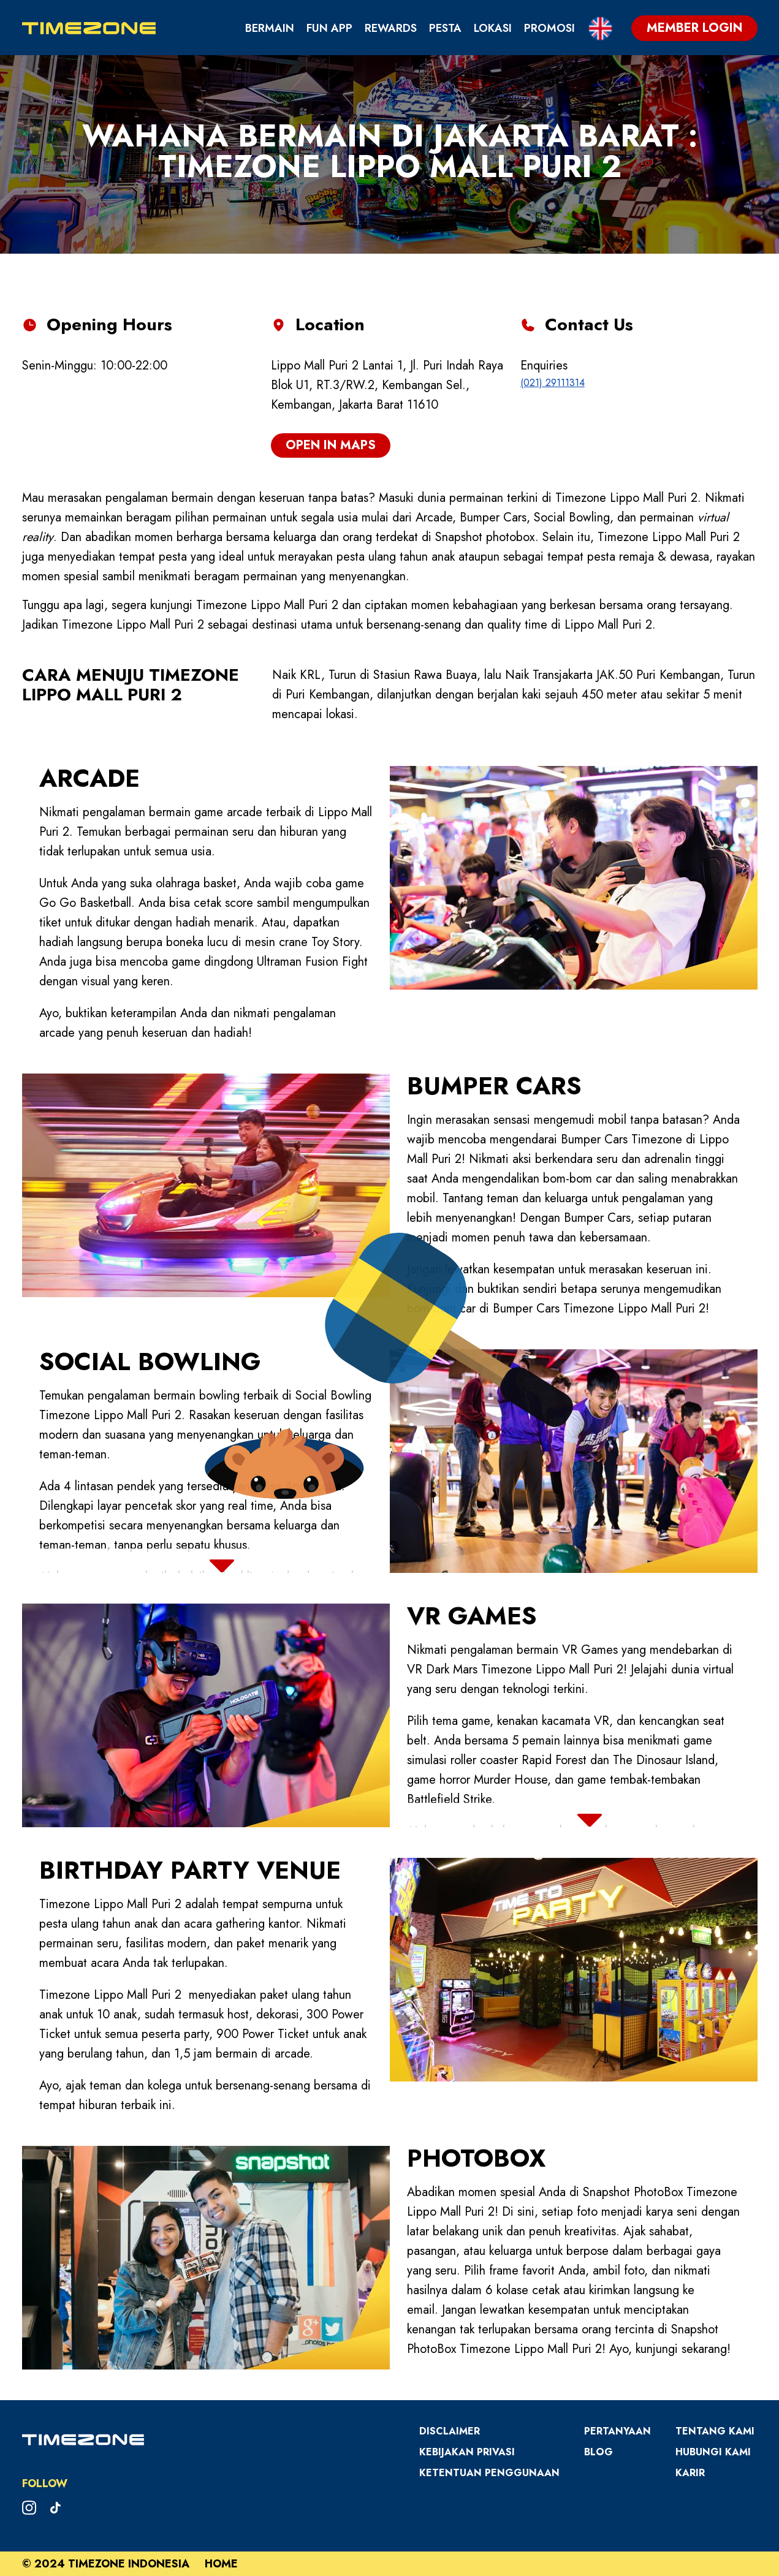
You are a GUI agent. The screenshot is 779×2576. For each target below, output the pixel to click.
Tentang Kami (714, 2431)
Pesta (445, 28)
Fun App (329, 28)
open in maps (331, 445)
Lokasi (493, 28)
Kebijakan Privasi (467, 2452)
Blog (598, 2452)
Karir (690, 2473)
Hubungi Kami (713, 2452)
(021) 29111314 (552, 383)
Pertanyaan (617, 2431)
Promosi (549, 28)
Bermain (269, 28)
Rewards (391, 28)
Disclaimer (449, 2431)
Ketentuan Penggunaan (489, 2473)
